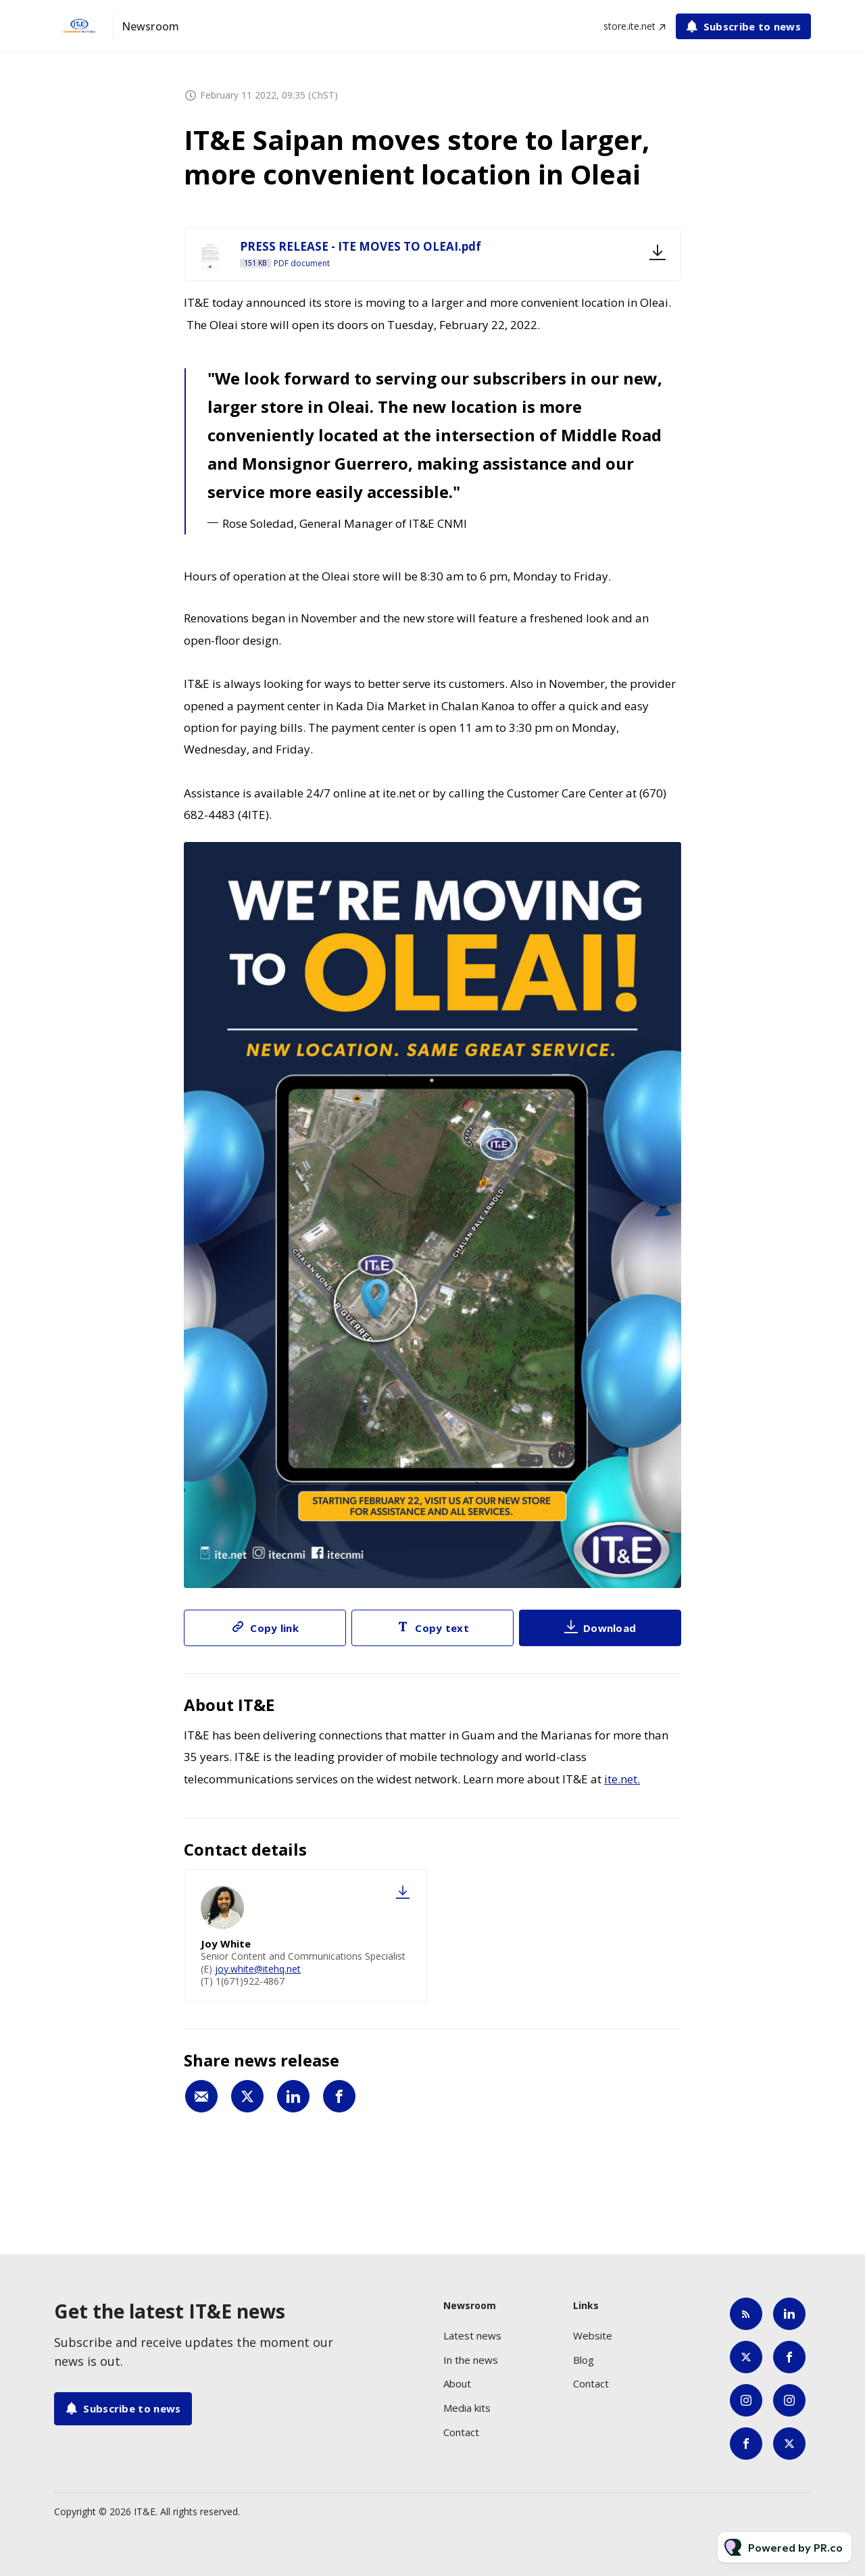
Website (592, 2335)
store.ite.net (629, 26)
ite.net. (622, 1779)
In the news (470, 2360)
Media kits (467, 2407)
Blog (583, 2360)
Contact (461, 2432)
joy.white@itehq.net (258, 1968)
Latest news (472, 2335)
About (457, 2383)
